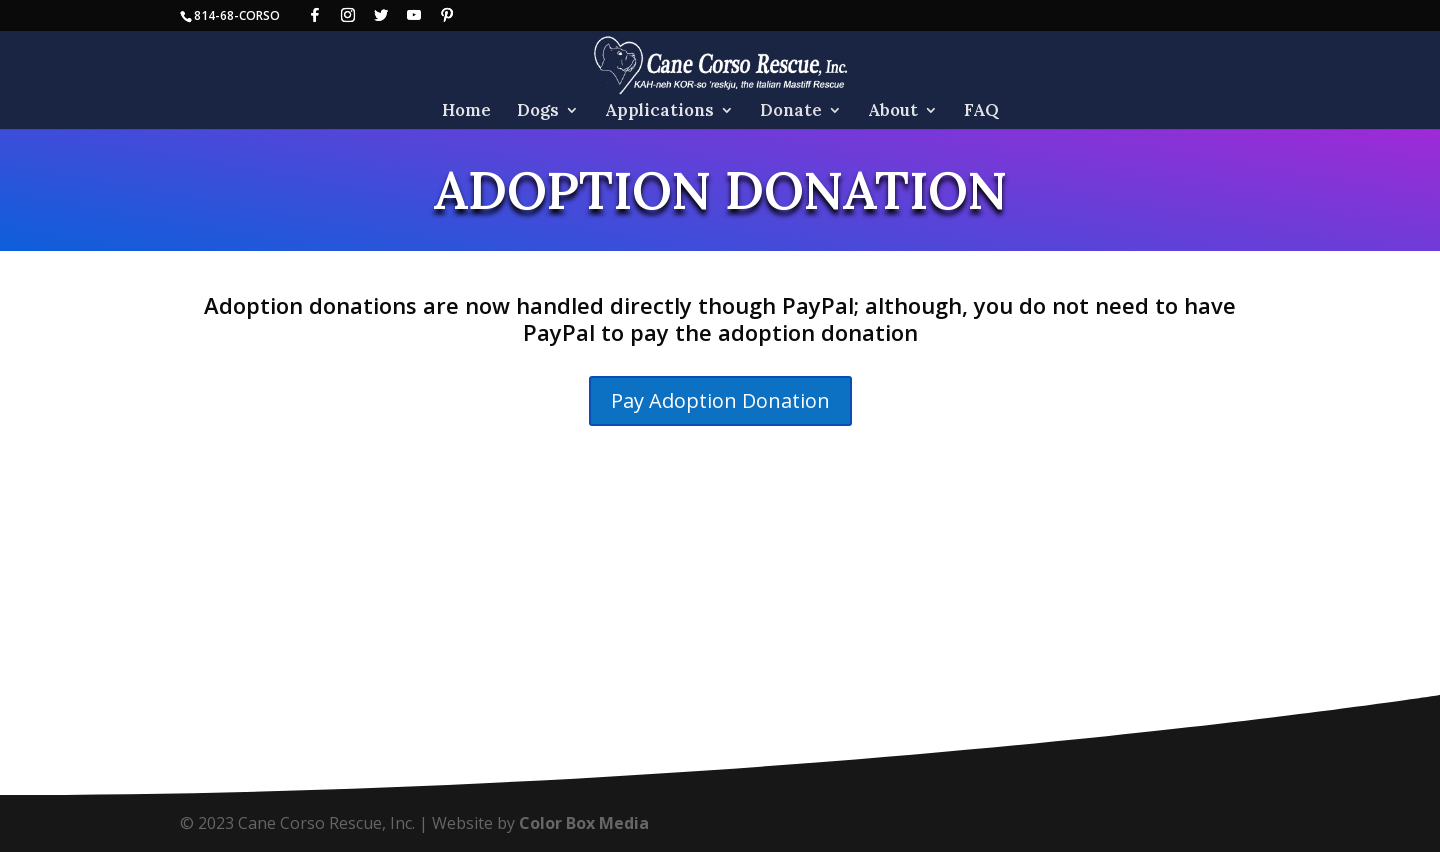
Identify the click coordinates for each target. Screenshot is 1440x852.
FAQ (981, 112)
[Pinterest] (447, 15)
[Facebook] (315, 15)
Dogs (538, 112)
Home (466, 112)
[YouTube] (414, 15)
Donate (791, 112)
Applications (659, 112)
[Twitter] (381, 15)
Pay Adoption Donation (720, 400)
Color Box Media (584, 823)
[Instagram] (348, 15)
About (893, 112)
